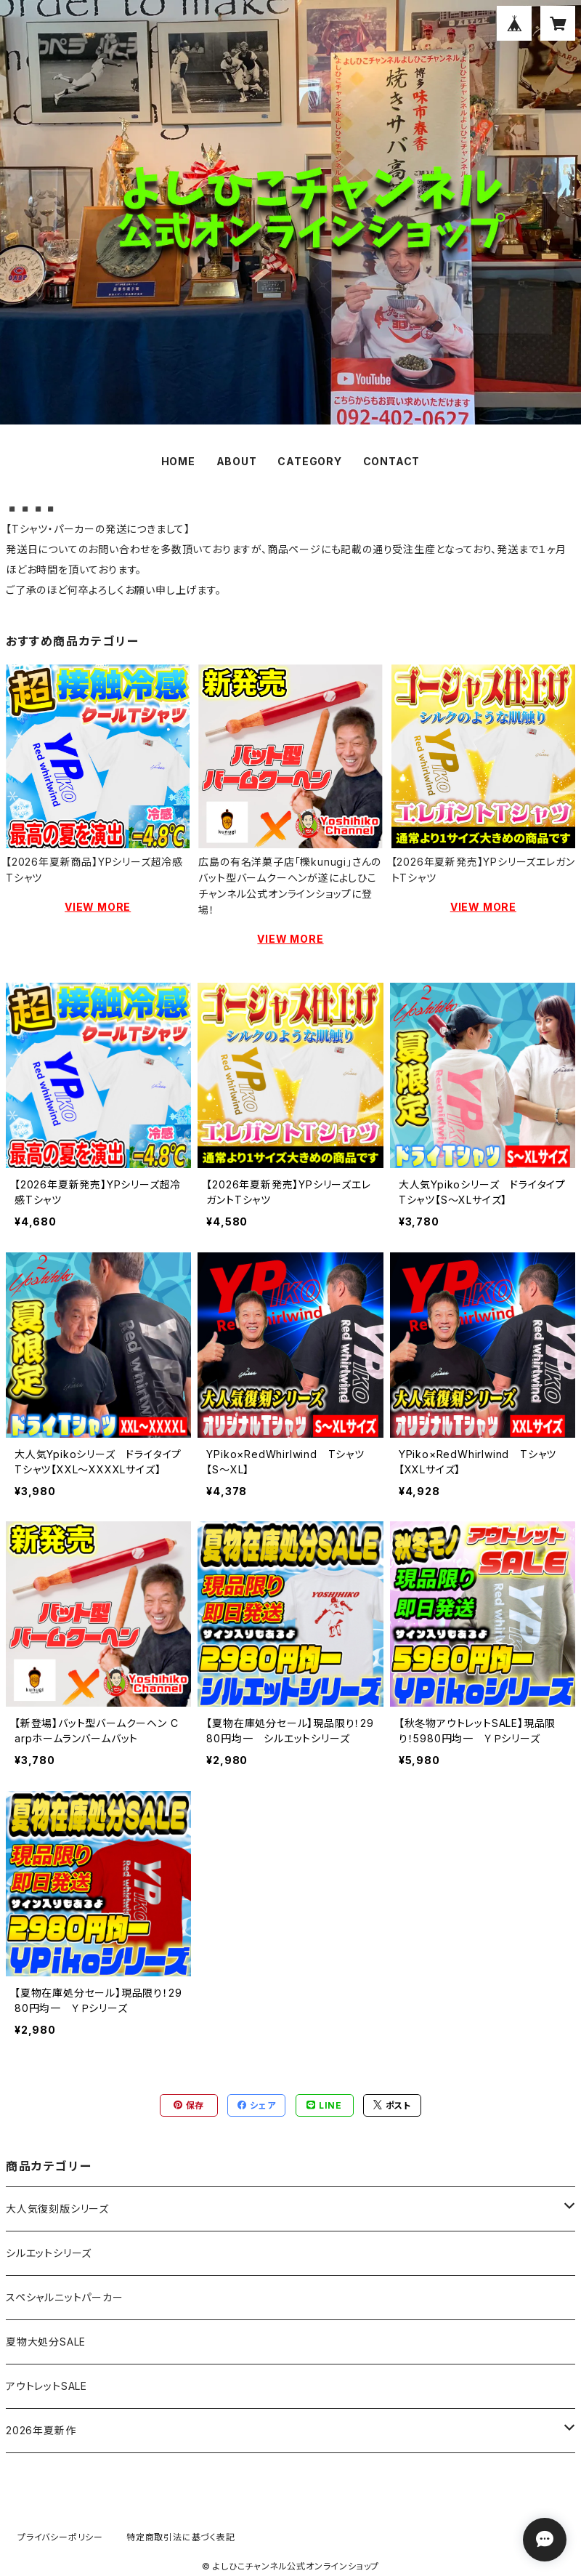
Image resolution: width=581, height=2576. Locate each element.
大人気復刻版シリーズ (57, 2208)
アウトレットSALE (46, 2386)
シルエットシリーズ (49, 2253)
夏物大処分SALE (46, 2341)
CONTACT (391, 461)
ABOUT (236, 461)
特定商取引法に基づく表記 (180, 2537)
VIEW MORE (98, 907)
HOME (178, 461)
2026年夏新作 (41, 2430)
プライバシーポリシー (60, 2537)
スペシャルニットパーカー (64, 2297)
